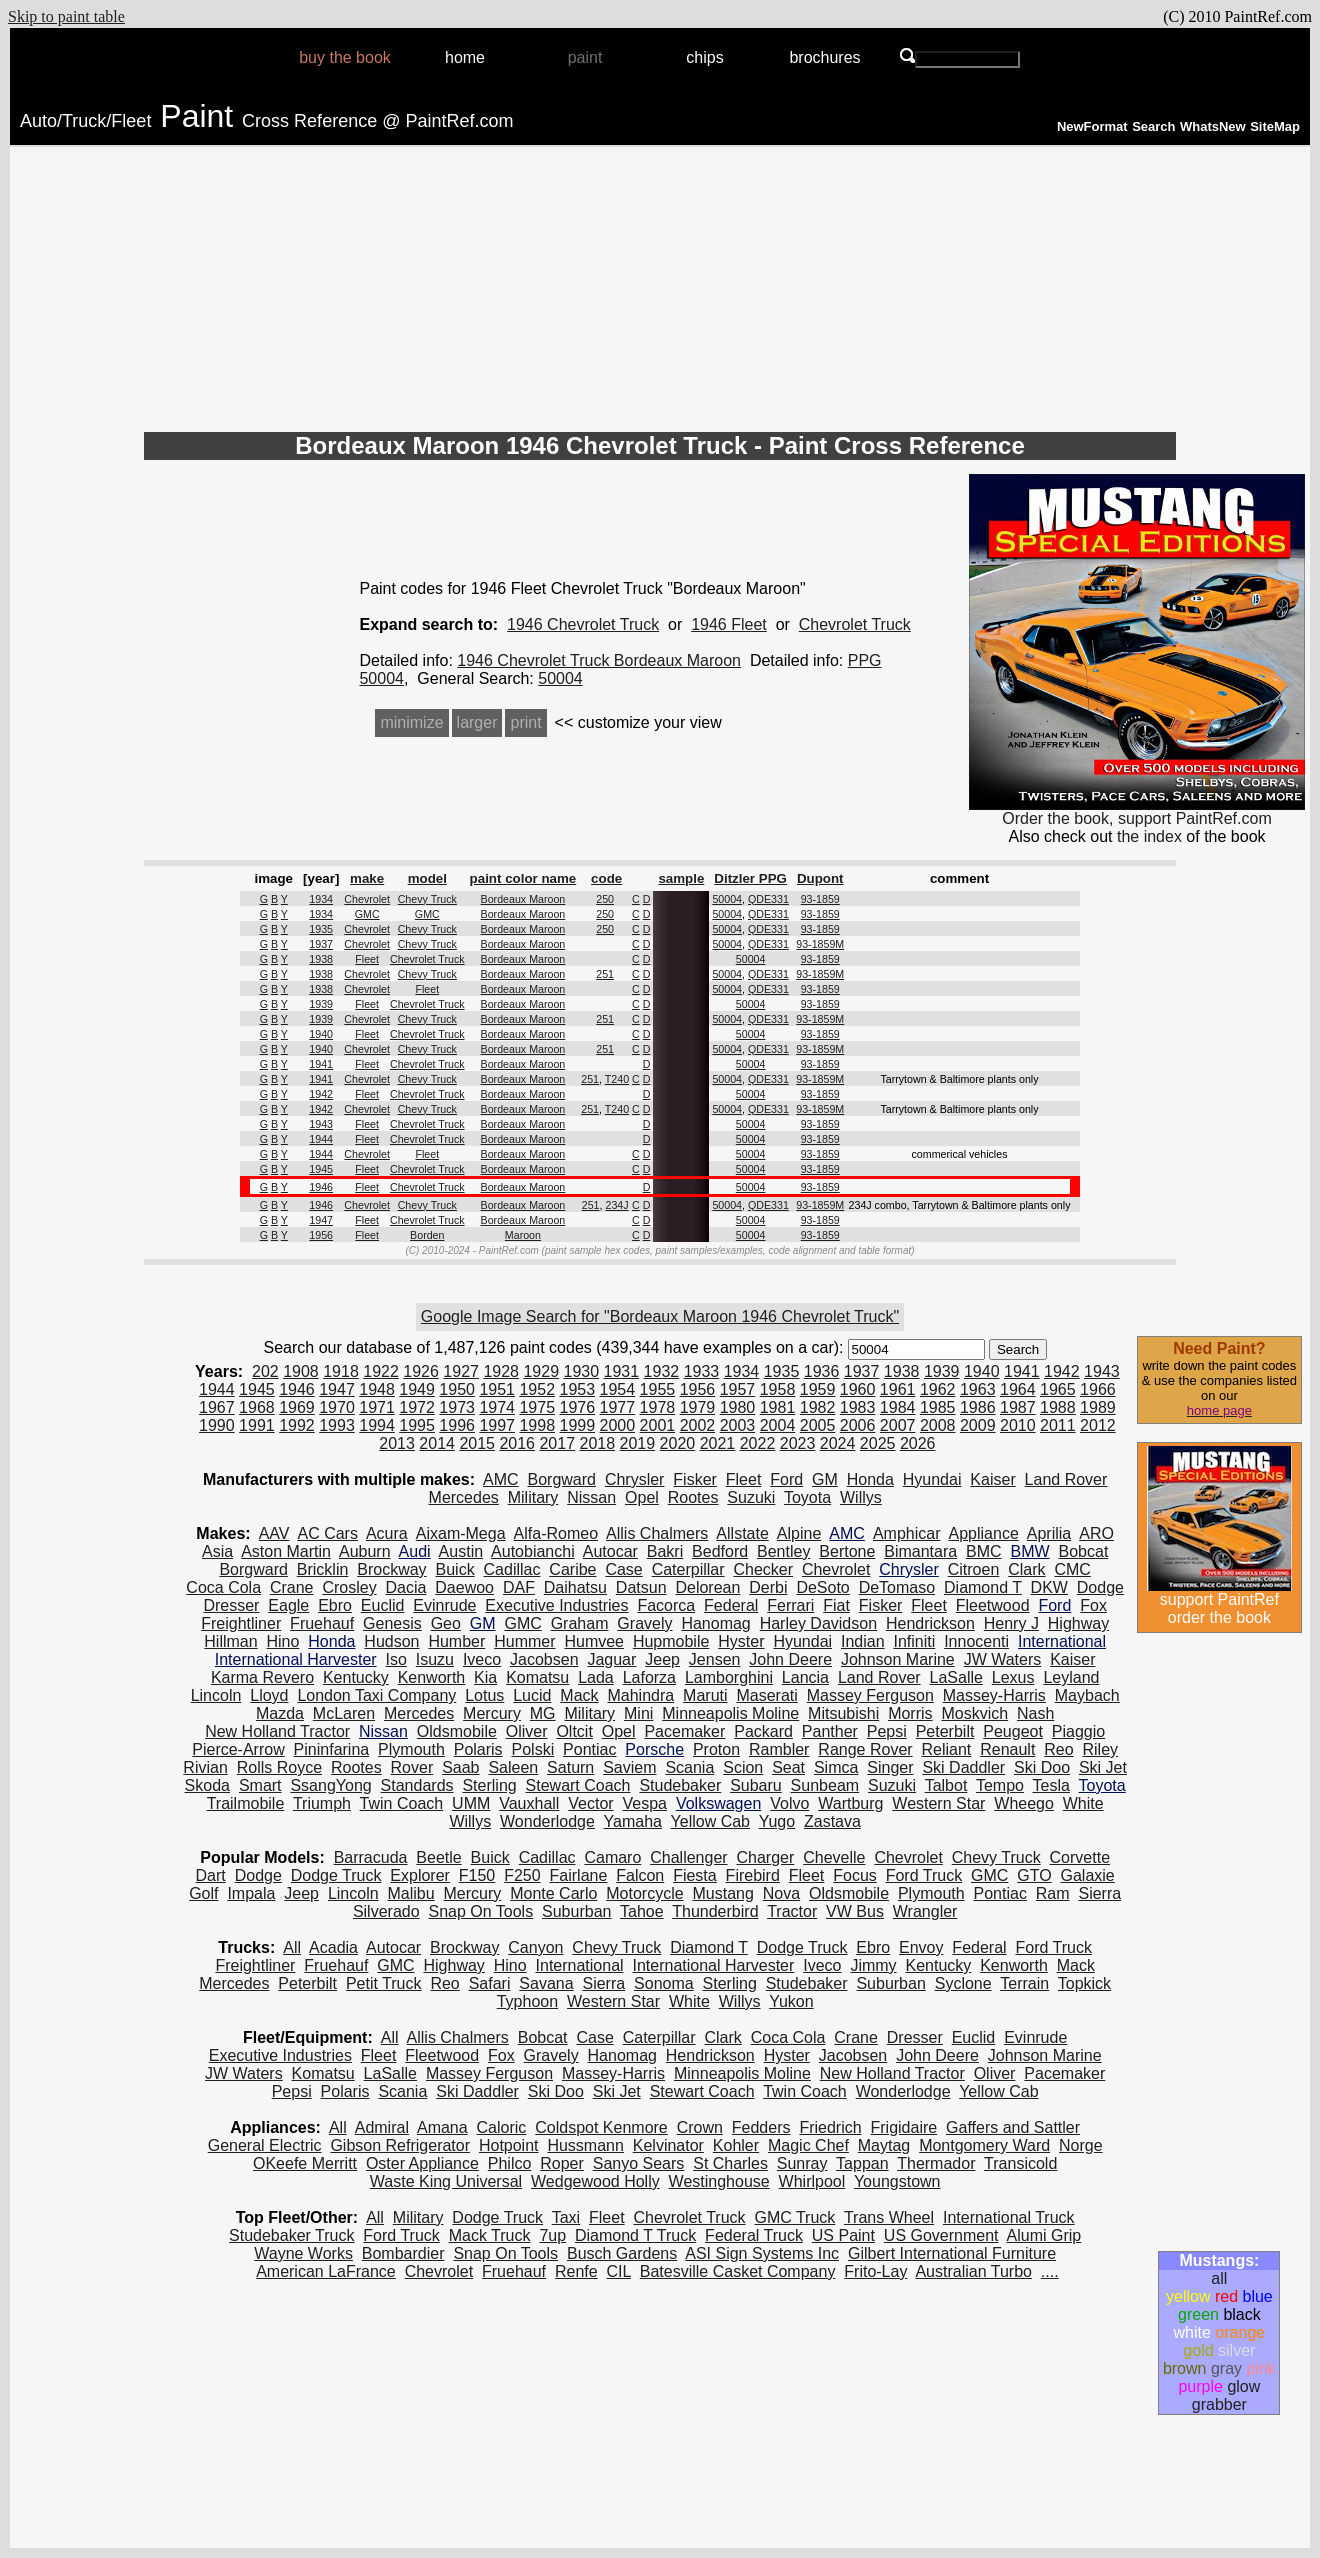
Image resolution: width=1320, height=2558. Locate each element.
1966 (1098, 1389)
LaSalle (956, 1677)
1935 (321, 929)
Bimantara (920, 1551)
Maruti (705, 1695)
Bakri (665, 1551)
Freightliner (241, 1623)
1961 (898, 1389)
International (1062, 1641)
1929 (541, 1371)
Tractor (792, 1911)
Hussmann (585, 2145)
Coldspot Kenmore (601, 2127)
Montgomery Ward (984, 2145)
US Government (941, 2235)
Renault (1007, 1749)
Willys (861, 1497)
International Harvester (296, 1659)
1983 (858, 1407)
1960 (858, 1389)
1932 (662, 1371)
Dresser (231, 1605)
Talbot (946, 1785)
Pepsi (887, 1731)
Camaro (612, 1857)
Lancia (805, 1677)
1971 (377, 1407)
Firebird (753, 1875)
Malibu (411, 1893)
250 (605, 899)
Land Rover (1066, 1479)
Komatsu (537, 1677)
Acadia (333, 1947)
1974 (497, 1407)
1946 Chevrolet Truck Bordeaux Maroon (599, 660)
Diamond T (983, 1587)
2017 (557, 1443)
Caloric (502, 2127)
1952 (537, 1389)
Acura (387, 1533)
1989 (1098, 1407)
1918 (341, 1371)
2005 (818, 1425)
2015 (477, 1443)
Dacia (406, 1587)
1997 (497, 1425)
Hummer (524, 1641)
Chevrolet (367, 899)
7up (552, 2235)
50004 (560, 678)
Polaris (478, 1749)
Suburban (576, 1911)
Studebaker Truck (291, 2235)
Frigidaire (904, 2127)
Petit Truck (384, 1983)
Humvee (594, 1641)
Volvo (789, 1803)
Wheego (1024, 1803)
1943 (321, 1124)
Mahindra (640, 1695)
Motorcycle (644, 1893)
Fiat (836, 1605)
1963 (978, 1389)
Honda (870, 1479)
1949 (417, 1389)
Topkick (1084, 1983)
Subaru (756, 1785)
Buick (455, 1569)
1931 (622, 1371)
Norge (1081, 2145)
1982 (818, 1407)
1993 (337, 1425)
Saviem (629, 1767)
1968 (257, 1407)
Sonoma (664, 1983)
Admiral (382, 2127)
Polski (533, 1749)
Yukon (791, 2001)
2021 (718, 1443)
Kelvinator (668, 2145)
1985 (938, 1407)
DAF (519, 1587)
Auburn (365, 1551)
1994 (377, 1425)
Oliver (527, 1731)
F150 (477, 1875)
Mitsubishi (843, 1713)
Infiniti (914, 1641)
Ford (786, 1479)
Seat (788, 1767)
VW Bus (855, 1911)
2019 (638, 1443)
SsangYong (330, 1785)
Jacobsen (544, 1659)
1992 (297, 1425)
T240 (617, 1079)
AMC (501, 1479)
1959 (818, 1389)
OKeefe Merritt (305, 2163)
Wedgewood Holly (595, 2181)
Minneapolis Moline (730, 1713)
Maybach (1087, 1695)
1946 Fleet (729, 624)
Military (533, 1497)
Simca (836, 1767)
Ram (1053, 1893)
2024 (838, 1443)
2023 (798, 1443)
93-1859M (820, 944)
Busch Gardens (622, 2253)
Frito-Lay (875, 2271)
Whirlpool (812, 2181)
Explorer (420, 1875)
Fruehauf (322, 1623)
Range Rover (865, 1749)
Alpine (799, 1533)
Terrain (1024, 1983)
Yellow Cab (710, 1821)
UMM (471, 1803)
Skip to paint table (66, 16)
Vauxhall (529, 1803)
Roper (562, 2163)
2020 (678, 1443)
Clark (1026, 1569)
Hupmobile (671, 1641)
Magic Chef (808, 2145)
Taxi (566, 2217)
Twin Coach (402, 1803)
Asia (217, 1551)
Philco (510, 2163)
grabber (1219, 2404)
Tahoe (642, 1911)
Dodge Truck (336, 1875)
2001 (658, 1425)
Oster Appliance (422, 2163)
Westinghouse (719, 2181)
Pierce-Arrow (238, 1749)
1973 (457, 1407)
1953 (577, 1389)
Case (623, 1569)
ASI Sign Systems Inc (762, 2253)
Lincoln (216, 1695)
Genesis (392, 1623)
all (1219, 2278)
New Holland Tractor (277, 1731)
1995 (417, 1425)
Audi (415, 1551)
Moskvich (974, 1713)
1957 (738, 1389)
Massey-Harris (994, 1695)
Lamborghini (729, 1677)
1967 (217, 1407)
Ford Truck (924, 1875)
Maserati (766, 1695)
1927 (461, 1371)
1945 (321, 1169)
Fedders (761, 2127)
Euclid (383, 1605)
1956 (321, 1235)
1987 (1018, 1407)
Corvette (1080, 1857)
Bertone (847, 1551)
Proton (716, 1749)
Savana (546, 1983)
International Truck (1009, 2217)
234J (616, 1205)
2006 (858, 1425)
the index (1149, 836)
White (1083, 1803)
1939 (321, 1004)
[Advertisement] (660, 292)
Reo (1058, 1749)
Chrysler (635, 1479)
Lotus (484, 1695)
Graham (580, 1623)
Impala (251, 1893)
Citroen (974, 1569)
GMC (367, 914)
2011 (1058, 1425)
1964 (1018, 1389)
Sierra (1099, 1893)
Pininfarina (332, 1749)
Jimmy (873, 1965)
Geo (446, 1623)
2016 (517, 1443)
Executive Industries (556, 1605)
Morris (910, 1713)
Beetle (438, 1857)
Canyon (535, 1947)
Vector (590, 1803)
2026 (918, 1443)
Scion (743, 1767)
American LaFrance (326, 2271)
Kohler (736, 2145)
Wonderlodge (547, 1821)
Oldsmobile (457, 1731)
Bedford (720, 1551)
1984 (898, 1407)
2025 (878, 1443)
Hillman (230, 1641)
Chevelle (834, 1857)
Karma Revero (262, 1677)
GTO (1034, 1875)
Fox (1093, 1605)
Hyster (741, 1641)
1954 (618, 1389)
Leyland (1071, 1677)
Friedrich (830, 2127)
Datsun (641, 1587)
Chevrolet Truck (855, 624)
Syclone (963, 1983)
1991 (257, 1425)
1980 (738, 1407)
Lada (596, 1677)
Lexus (1013, 1677)
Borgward (562, 1479)
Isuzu (435, 1659)
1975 (537, 1407)
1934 (321, 899)
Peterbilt (945, 1731)
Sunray (802, 2163)
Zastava (832, 1821)
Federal (731, 1605)
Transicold (1020, 2163)
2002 (698, 1425)
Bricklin (323, 1569)
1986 (978, 1407)
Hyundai (932, 1479)
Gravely (644, 1623)
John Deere (790, 1659)
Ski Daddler (963, 1767)
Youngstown (897, 2181)
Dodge (1100, 1587)
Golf (203, 1893)
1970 (337, 1407)
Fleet (367, 959)
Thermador (936, 2163)
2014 (437, 1443)
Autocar (610, 1551)
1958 (778, 1389)
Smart (260, 1785)
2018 (598, 1443)
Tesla (1051, 1785)
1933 (702, 1371)
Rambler (779, 1749)
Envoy (921, 1947)
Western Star (938, 1803)
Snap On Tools (480, 1911)
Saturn (570, 1767)
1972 (417, 1407)
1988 (1058, 1407)
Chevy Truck (427, 899)
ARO (1096, 1533)
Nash (1035, 1713)
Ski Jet (1103, 1767)
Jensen (715, 1659)
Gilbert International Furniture (952, 2253)
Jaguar (611, 1659)
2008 (938, 1425)
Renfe (576, 2271)
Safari (490, 1983)
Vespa (645, 1803)
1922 (381, 1371)
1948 (377, 1389)
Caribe (572, 1569)
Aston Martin (286, 1551)
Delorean (707, 1587)
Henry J (1011, 1623)
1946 (321, 1187)
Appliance (984, 1533)
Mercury (492, 1713)
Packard (763, 1731)
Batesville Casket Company (738, 2271)
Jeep (662, 1659)
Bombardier (403, 2253)
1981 (778, 1407)
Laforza (649, 1677)
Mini (638, 1713)
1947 (321, 1220)
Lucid (532, 1695)
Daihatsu (575, 1587)
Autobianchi (533, 1551)
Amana (442, 2127)
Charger (766, 1857)
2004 (778, 1425)
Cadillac (512, 1569)
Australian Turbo (973, 2271)
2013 (397, 1443)
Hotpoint (509, 2145)
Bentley (783, 1551)
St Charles (730, 2163)
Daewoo (464, 1587)
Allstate (742, 1533)
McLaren (344, 1713)
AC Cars (327, 1533)
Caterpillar (688, 1569)
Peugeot (1013, 1731)
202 (265, 1371)
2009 (978, 1425)
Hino (283, 1641)
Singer (890, 1767)
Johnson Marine (898, 1659)
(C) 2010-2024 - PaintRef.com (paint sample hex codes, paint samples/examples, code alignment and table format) (659, 1250)
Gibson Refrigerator (400, 2145)
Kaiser (992, 1479)
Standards (417, 1785)
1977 (618, 1407)
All (292, 1947)
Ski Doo (1042, 1767)
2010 (1018, 1425)
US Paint (843, 2235)
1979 (698, 1407)
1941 (321, 1064)
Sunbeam (825, 1785)
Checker (763, 1569)
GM (825, 1479)
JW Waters (1003, 1659)
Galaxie (1088, 1875)
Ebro (335, 1605)
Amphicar (907, 1533)
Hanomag (715, 1623)
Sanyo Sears (639, 2163)
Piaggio (1078, 1731)
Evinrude (444, 1605)
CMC (1072, 1569)
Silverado (386, 1911)
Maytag (884, 2145)
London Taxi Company (376, 1695)
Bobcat (1084, 1551)
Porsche (654, 1749)
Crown (700, 2127)
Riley (1101, 1749)
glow (1243, 2386)
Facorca (666, 1605)
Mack (579, 1695)
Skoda (207, 1785)
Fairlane (579, 1875)
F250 (522, 1875)
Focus (855, 1875)
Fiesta (695, 1875)
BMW (1030, 1551)
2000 (618, 1425)
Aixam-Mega (461, 1533)
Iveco (482, 1659)
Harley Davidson (818, 1623)
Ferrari (790, 1605)
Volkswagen (718, 1803)
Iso (396, 1659)
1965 (1058, 1389)
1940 (321, 1034)
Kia (485, 1677)
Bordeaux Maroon (523, 899)
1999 (577, 1425)
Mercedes (464, 1497)
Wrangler (925, 1911)
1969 (297, 1407)
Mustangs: (1219, 2260)
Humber (456, 1641)
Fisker (695, 1479)
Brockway (391, 1569)
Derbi (768, 1587)
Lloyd (269, 1695)
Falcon (640, 1875)
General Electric (265, 2145)
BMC (984, 1551)
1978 (658, 1407)
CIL (619, 2271)
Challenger (688, 1857)
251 (605, 974)
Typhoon (527, 2001)
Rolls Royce (279, 1767)
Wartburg (850, 1803)
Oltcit (574, 1731)
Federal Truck (754, 2235)
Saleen (513, 1767)
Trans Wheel (889, 2217)
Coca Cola (223, 1587)
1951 (497, 1389)
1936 (822, 1371)
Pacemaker (684, 1731)
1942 (321, 1094)
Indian (863, 1641)
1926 (421, 1371)
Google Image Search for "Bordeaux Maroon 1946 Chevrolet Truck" (660, 1316)
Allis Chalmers (657, 1533)
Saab (460, 1767)
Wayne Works (303, 2253)
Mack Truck (490, 2235)
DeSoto (822, 1587)
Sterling (489, 1785)
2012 (1098, 1425)
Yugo (777, 1821)
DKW (1049, 1587)
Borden (427, 1235)
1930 (581, 1371)
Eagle (288, 1605)
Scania (689, 1767)
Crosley (349, 1587)
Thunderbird (715, 1911)
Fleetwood (993, 1605)
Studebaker (680, 1785)
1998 (537, 1425)
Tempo (1000, 1785)
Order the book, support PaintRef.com (1137, 811)
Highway (1078, 1623)
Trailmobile (246, 1803)
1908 (301, 1371)
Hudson (391, 1641)
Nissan (591, 1497)
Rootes (693, 1497)
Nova (781, 1893)
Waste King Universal (446, 2181)
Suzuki (751, 1497)
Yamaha (633, 1821)
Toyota (807, 1497)
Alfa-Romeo (556, 1533)
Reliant (947, 1749)
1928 (501, 1371)
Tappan (862, 2163)
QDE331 (768, 899)
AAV (274, 1533)
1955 (658, 1389)
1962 (938, 1389)
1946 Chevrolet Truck (583, 624)
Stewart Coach (578, 1785)
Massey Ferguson (870, 1695)
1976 (577, 1407)
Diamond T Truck (635, 2235)
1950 (457, 1389)
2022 (758, 1443)
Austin (461, 1551)
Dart (211, 1875)
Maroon (523, 1235)
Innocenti (976, 1641)
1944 (321, 1139)
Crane (292, 1587)
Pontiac (589, 1749)
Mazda (280, 1713)
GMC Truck (794, 2217)
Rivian (205, 1767)
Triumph (322, 1803)
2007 (898, 1425)
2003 (738, 1425)
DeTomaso (897, 1587)
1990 (217, 1425)
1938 (321, 959)
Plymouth (411, 1749)
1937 (321, 944)
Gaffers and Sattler (1013, 2127)
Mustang (723, 1893)
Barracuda (371, 1857)
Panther (830, 1731)
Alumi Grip (1044, 2235)
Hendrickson (930, 1623)
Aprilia (1049, 1533)
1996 (457, 1425)
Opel (642, 1497)
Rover (412, 1767)
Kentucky (356, 1677)
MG (543, 1713)
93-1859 (820, 899)
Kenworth (432, 1677)
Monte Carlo (553, 1893)
